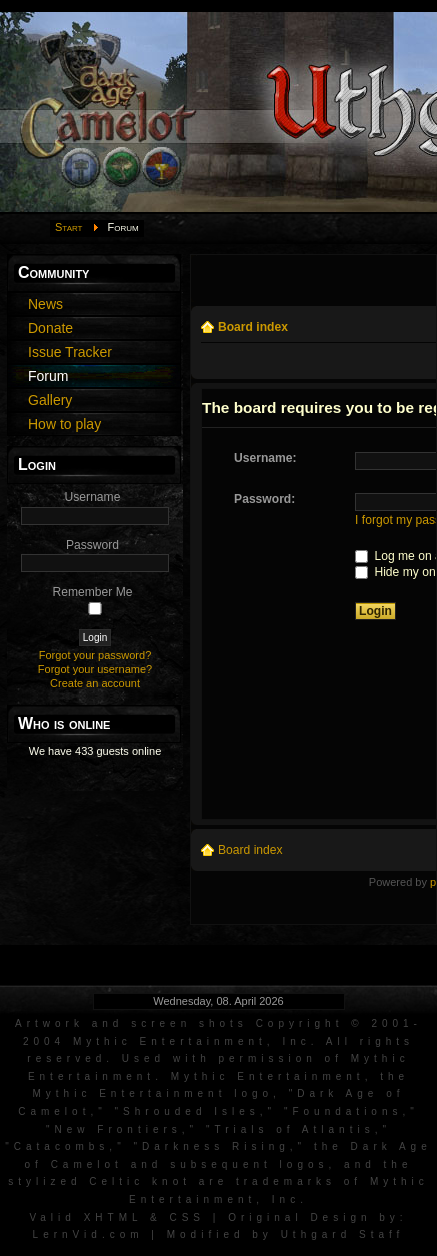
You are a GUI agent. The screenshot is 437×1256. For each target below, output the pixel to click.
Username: (265, 458)
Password (92, 545)
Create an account (95, 683)
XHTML (113, 1217)
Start (69, 227)
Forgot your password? (95, 655)
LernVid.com (88, 1234)
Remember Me (93, 592)
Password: (264, 499)
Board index (253, 327)
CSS (187, 1217)
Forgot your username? (95, 669)
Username (93, 497)
